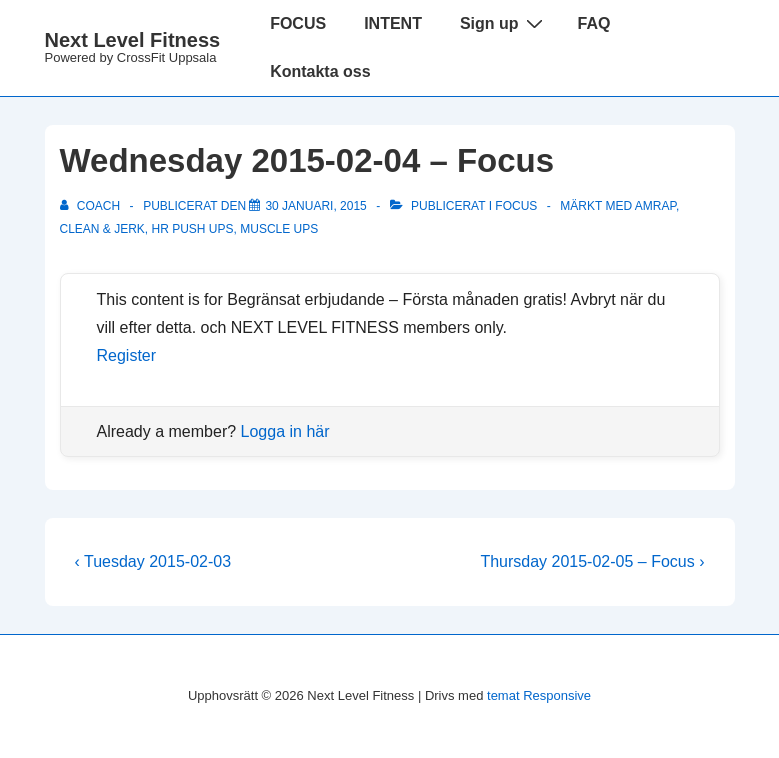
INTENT (393, 23)
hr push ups (193, 229)
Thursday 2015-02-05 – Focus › (592, 561)
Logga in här (285, 431)
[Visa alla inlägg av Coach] (92, 206)
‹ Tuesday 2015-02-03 (153, 561)
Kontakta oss (320, 71)
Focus (516, 206)
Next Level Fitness (133, 40)
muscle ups (279, 229)
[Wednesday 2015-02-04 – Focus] (315, 206)
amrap (655, 206)
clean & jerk (102, 229)
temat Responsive (539, 695)
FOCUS (298, 23)
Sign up (504, 23)
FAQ (594, 23)
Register (127, 355)
